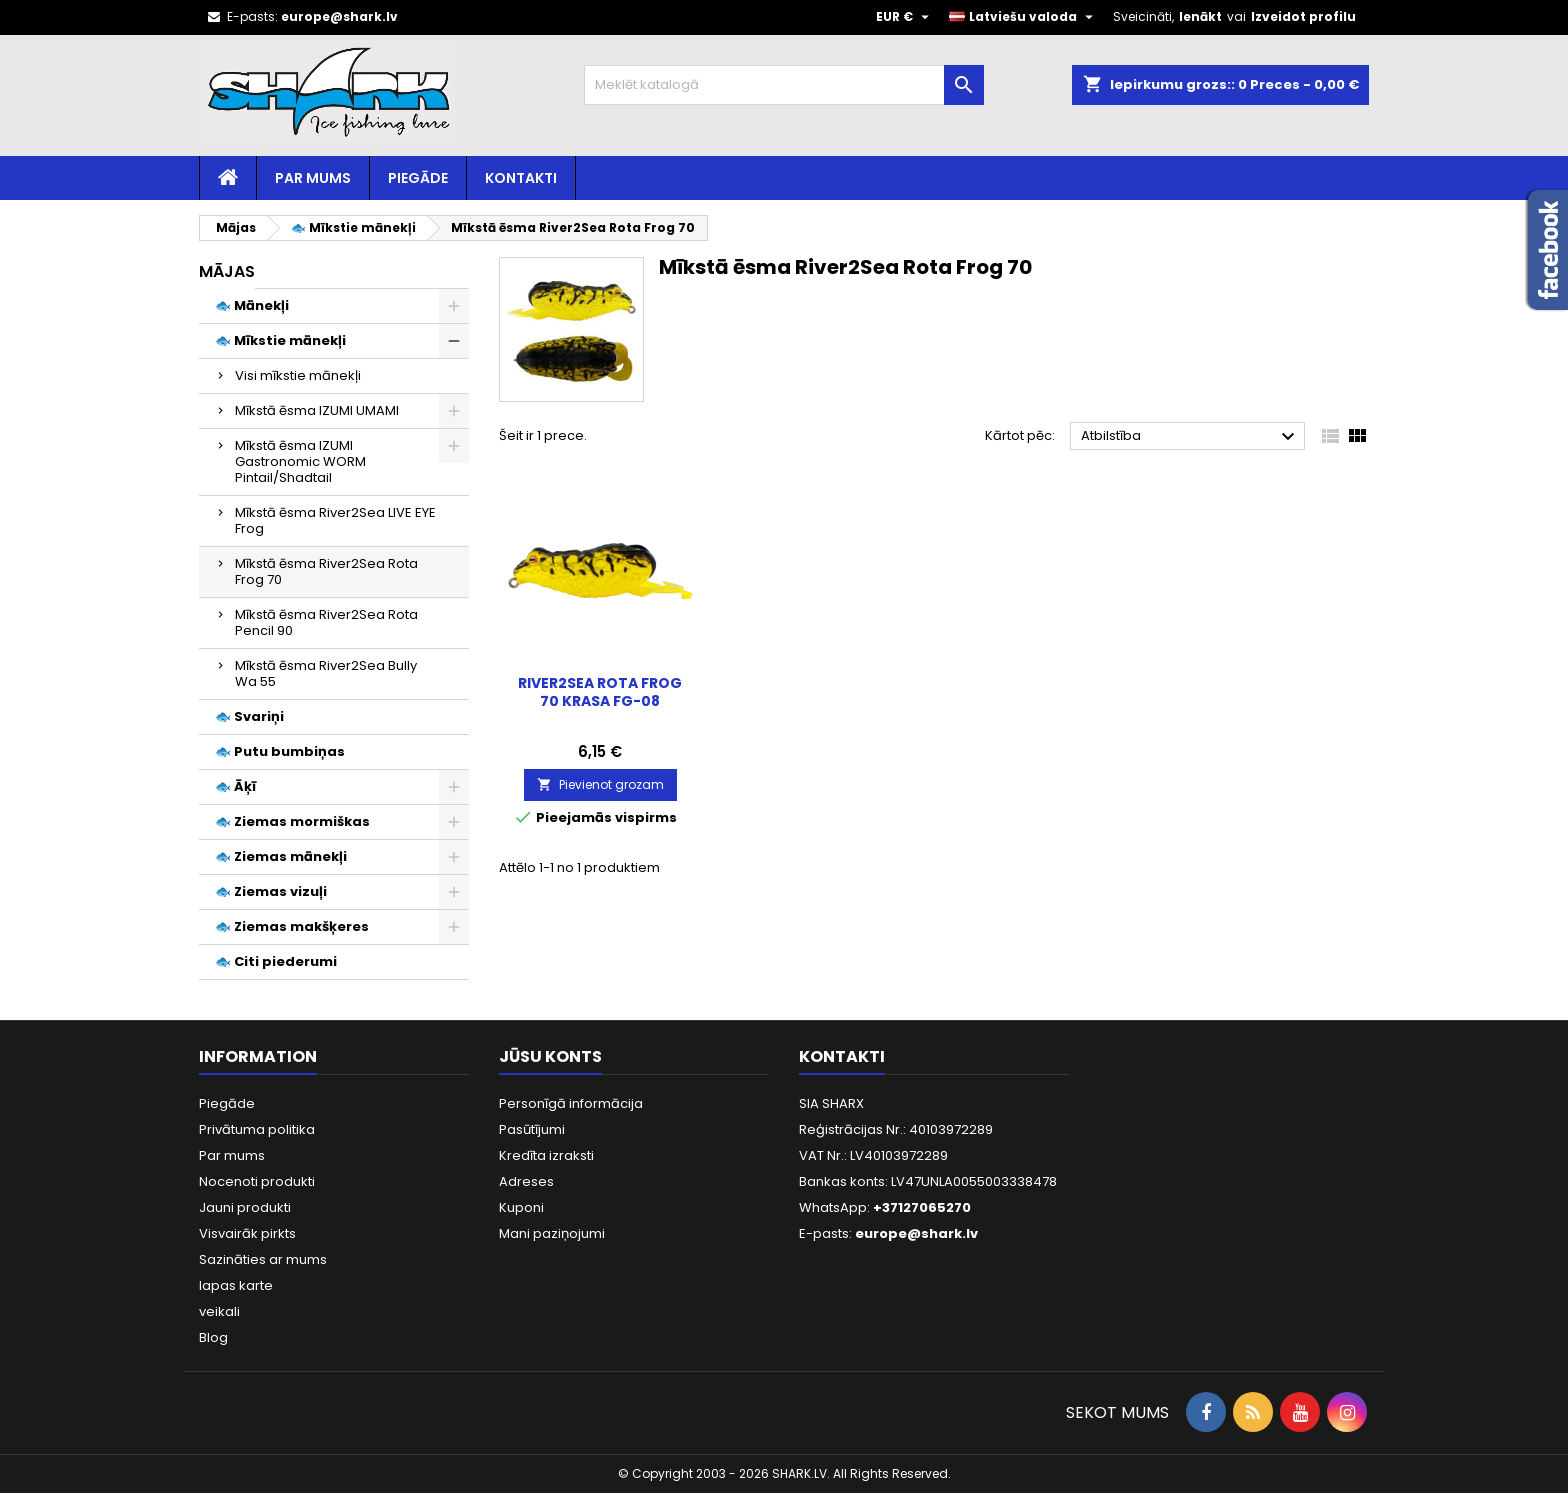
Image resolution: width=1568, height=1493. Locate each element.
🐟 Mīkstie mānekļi (280, 340)
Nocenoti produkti (257, 1181)
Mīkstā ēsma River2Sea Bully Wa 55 (326, 673)
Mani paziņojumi (552, 1233)
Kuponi (521, 1207)
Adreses (526, 1181)
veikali (219, 1311)
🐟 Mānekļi (252, 305)
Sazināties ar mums (263, 1259)
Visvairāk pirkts (247, 1233)
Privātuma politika (257, 1129)
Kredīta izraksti (546, 1155)
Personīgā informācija (571, 1103)
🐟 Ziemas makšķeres (292, 926)
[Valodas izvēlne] (1023, 17)
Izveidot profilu (1303, 16)
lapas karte (236, 1285)
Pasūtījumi (532, 1129)
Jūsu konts (550, 1056)
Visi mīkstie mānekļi (298, 375)
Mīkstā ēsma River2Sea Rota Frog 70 (326, 571)
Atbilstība (1190, 437)
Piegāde (418, 178)
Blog (213, 1337)
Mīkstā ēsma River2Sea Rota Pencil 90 (326, 622)
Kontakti (521, 178)
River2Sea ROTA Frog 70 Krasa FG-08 (600, 692)
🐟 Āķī (235, 786)
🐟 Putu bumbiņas (280, 751)
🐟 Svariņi (249, 716)
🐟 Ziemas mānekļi (281, 856)
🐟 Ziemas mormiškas (292, 821)
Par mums (313, 178)
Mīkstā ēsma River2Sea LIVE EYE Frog (335, 520)
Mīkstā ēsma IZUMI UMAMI (317, 410)
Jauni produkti (245, 1207)
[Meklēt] (784, 85)
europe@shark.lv (339, 16)
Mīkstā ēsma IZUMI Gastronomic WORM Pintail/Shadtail (300, 461)
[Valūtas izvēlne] (905, 17)
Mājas (227, 271)
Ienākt (1200, 16)
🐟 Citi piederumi (276, 961)
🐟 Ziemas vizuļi (271, 891)
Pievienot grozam (600, 784)
